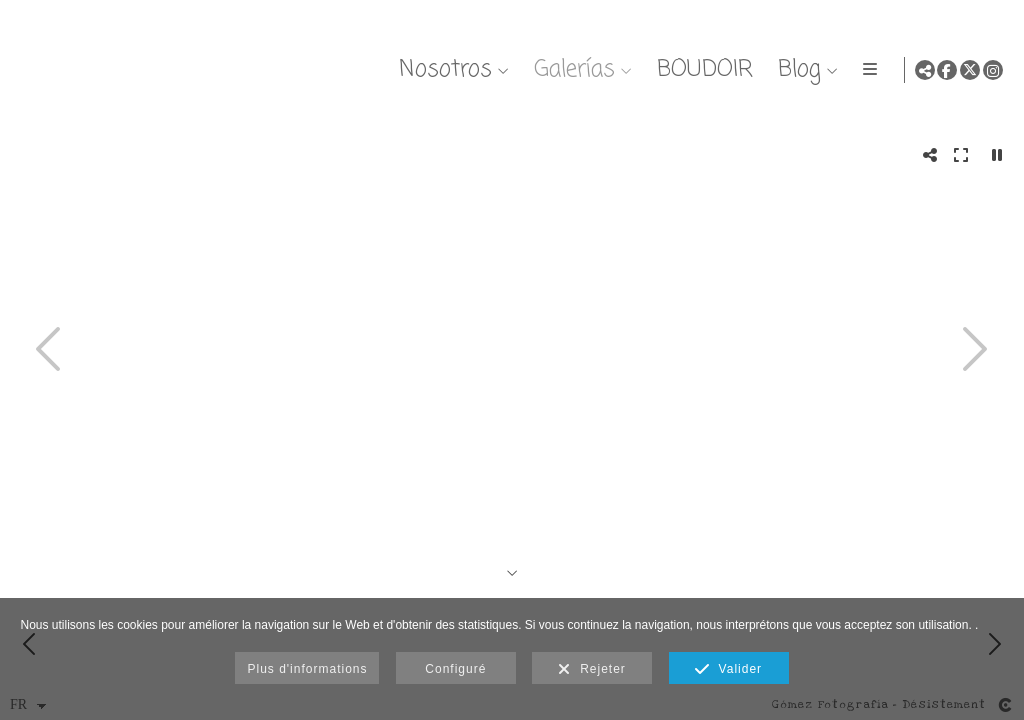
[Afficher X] (970, 70)
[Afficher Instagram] (993, 70)
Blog (796, 69)
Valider (728, 670)
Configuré (455, 669)
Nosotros (442, 69)
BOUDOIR (702, 69)
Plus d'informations (307, 669)
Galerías (571, 69)
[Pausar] (997, 155)
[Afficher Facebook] (947, 70)
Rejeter (591, 670)
